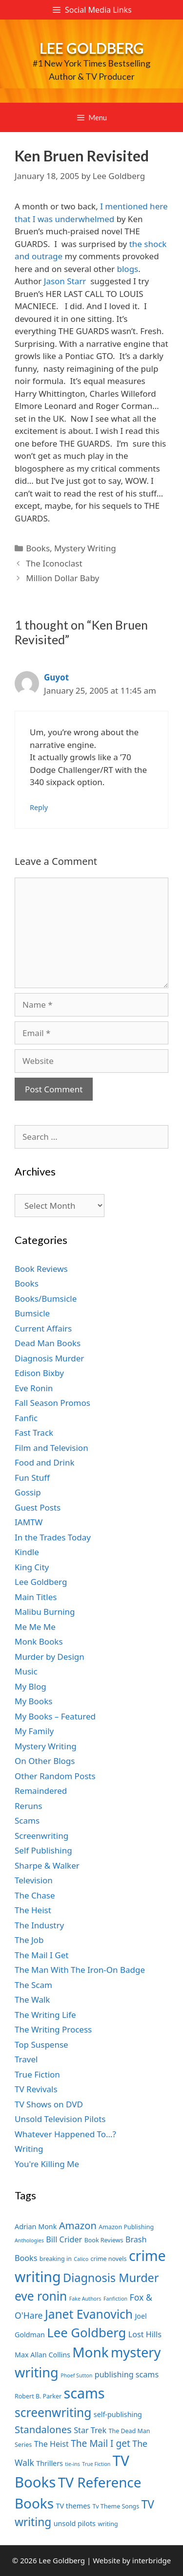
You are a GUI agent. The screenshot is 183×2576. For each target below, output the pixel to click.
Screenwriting (41, 1835)
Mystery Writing (85, 548)
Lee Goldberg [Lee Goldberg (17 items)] (86, 2332)
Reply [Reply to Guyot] (39, 807)
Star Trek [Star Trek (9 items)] (90, 2430)
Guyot (56, 677)
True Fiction (37, 2074)
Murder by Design (49, 1656)
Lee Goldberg (92, 48)
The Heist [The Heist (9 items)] (51, 2444)
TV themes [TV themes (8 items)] (73, 2505)
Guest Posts (38, 1507)
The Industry (39, 1925)
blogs (128, 268)
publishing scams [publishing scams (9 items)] (127, 2374)
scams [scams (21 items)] (84, 2392)
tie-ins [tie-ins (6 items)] (72, 2464)
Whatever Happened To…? (65, 2134)
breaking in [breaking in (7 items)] (56, 2259)
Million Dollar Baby (62, 578)
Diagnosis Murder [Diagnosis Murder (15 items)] (111, 2277)
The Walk (32, 1999)
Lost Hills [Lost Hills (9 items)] (145, 2334)
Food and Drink (45, 1462)
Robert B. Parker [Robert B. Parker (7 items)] (38, 2396)
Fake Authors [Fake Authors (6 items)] (85, 2298)
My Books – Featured (55, 1716)
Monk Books (39, 1641)
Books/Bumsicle (46, 1298)
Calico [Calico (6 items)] (81, 2259)
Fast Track (34, 1432)
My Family (34, 1731)
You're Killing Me (47, 2163)
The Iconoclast (54, 563)
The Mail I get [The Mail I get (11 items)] (100, 2443)
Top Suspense (41, 2044)
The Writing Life (45, 2014)
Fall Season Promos (52, 1402)
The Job (29, 1939)
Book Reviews (41, 1268)
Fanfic (26, 1418)
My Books (33, 1701)
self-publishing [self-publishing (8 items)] (118, 2414)
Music (26, 1671)
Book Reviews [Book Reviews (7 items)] (103, 2240)
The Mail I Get (41, 1955)
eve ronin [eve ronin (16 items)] (41, 2296)
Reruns (28, 1805)
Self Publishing (43, 1850)
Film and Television (51, 1447)
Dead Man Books (48, 1343)
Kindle (27, 1552)
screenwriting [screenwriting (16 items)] (53, 2412)
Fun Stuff (32, 1477)
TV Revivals (36, 2089)
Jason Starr (67, 281)
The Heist (33, 1910)
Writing (29, 2148)
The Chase (35, 1895)
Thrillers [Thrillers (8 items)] (49, 2463)
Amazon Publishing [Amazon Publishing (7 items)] (126, 2227)
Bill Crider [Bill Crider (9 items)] (64, 2239)
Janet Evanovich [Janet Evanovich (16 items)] (89, 2314)
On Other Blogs (45, 1760)
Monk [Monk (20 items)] (90, 2352)
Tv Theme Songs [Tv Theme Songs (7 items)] (116, 2506)
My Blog (30, 1686)
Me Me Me (35, 1626)
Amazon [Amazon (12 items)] (78, 2225)
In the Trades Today (53, 1537)
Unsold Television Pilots (60, 2118)
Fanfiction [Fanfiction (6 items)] (115, 2298)
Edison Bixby (39, 1372)
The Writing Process (53, 2029)
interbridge (151, 2560)
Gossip (28, 1492)
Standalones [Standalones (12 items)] (43, 2429)
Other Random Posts (55, 1776)
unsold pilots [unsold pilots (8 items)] (75, 2523)
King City (32, 1567)
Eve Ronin (34, 1388)
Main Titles (36, 1597)
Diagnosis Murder (49, 1358)
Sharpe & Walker (47, 1865)
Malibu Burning (45, 1611)
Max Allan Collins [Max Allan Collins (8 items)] (42, 2354)
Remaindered (41, 1790)
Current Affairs (43, 1328)
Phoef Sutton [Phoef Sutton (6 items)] (76, 2375)
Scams (27, 1820)
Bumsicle (32, 1313)
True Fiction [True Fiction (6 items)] (96, 2464)
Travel (26, 2059)
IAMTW (28, 1522)
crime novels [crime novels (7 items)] (109, 2259)
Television (34, 1880)
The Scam (33, 1984)
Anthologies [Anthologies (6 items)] (29, 2240)
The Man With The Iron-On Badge (80, 1969)
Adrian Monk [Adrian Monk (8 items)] (36, 2226)
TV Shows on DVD (49, 2104)
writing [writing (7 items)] (108, 2524)
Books (38, 548)
